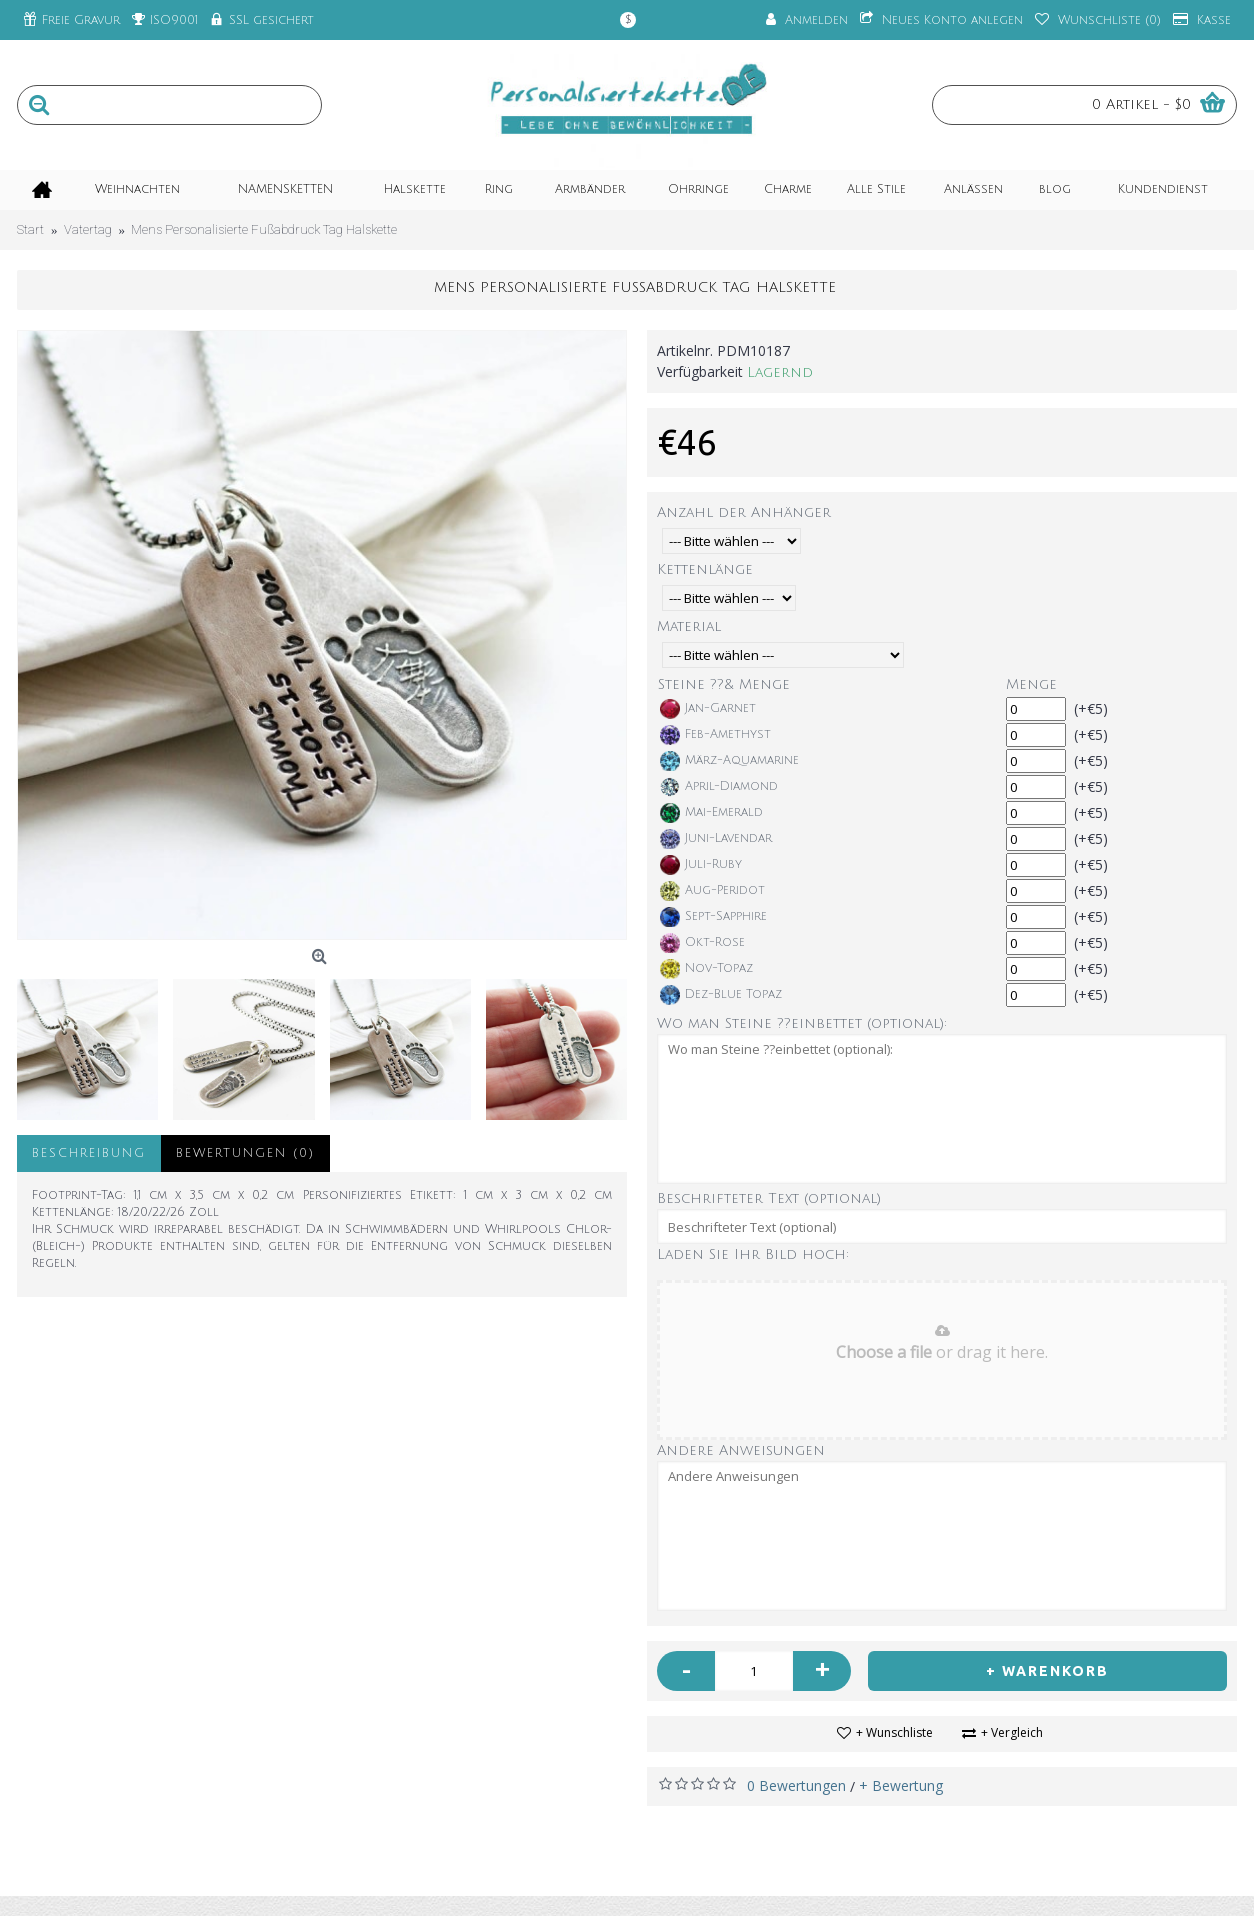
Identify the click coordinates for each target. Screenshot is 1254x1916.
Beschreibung (89, 1153)
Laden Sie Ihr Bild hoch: (753, 1254)
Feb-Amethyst (715, 735)
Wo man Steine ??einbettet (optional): (802, 1023)
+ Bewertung (901, 1785)
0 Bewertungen (796, 1785)
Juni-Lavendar (716, 839)
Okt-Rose (702, 943)
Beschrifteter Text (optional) (769, 1198)
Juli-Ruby (701, 865)
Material (689, 626)
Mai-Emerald (711, 813)
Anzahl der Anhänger (744, 512)
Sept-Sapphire (713, 917)
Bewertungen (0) (245, 1153)
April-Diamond (719, 787)
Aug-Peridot (712, 891)
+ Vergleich (1012, 1732)
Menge (1031, 684)
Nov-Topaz (706, 969)
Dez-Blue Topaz (721, 995)
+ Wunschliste (894, 1732)
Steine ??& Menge (724, 684)
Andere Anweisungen (741, 1450)
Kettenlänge (705, 569)
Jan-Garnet (708, 709)
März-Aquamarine (729, 761)
